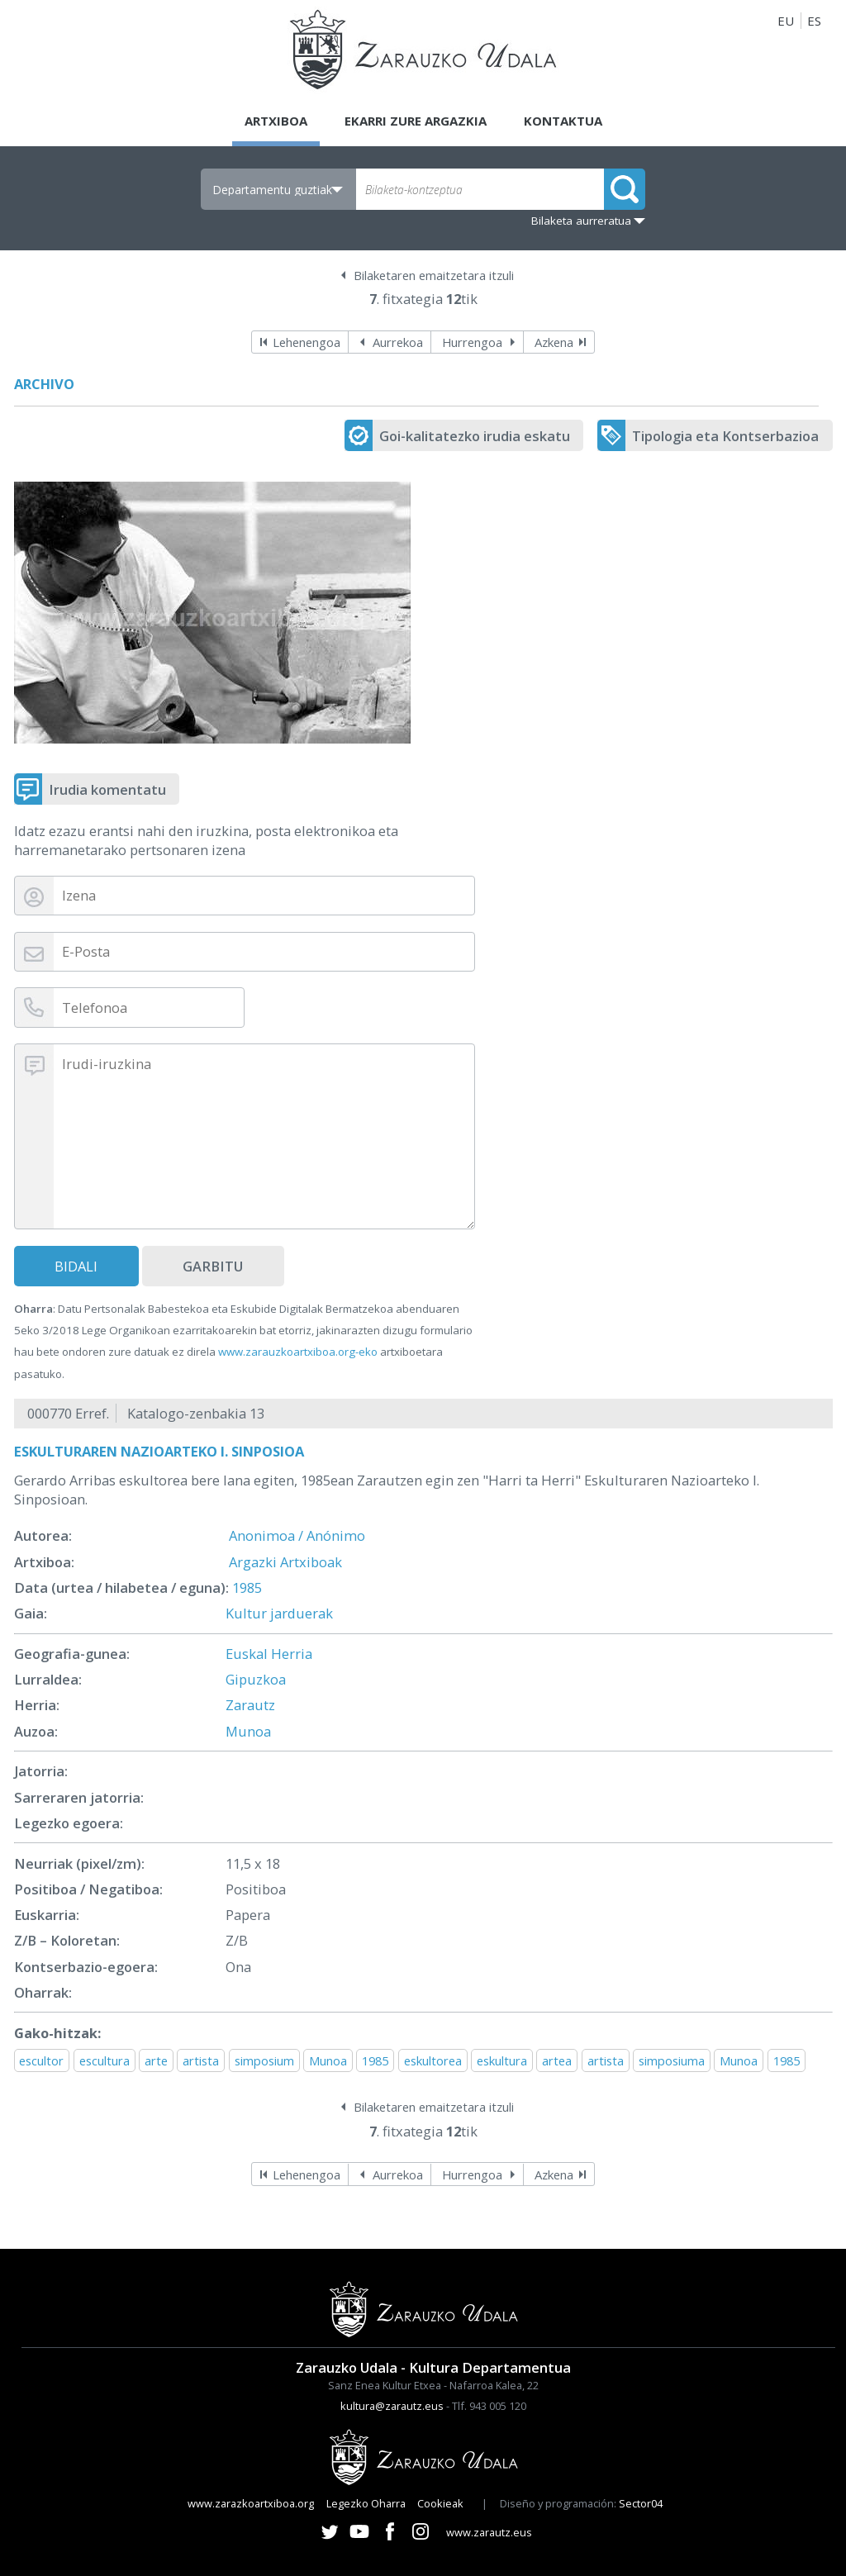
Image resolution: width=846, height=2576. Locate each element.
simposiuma (672, 2060)
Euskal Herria (269, 1653)
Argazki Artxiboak (285, 1561)
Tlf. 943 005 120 (489, 2405)
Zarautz (250, 1704)
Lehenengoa (306, 342)
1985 (247, 1587)
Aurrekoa (398, 342)
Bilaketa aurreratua (581, 220)
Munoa (248, 1731)
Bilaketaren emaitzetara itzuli (434, 275)
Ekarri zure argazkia (416, 120)
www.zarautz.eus (489, 2532)
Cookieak (440, 2503)
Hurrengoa (472, 342)
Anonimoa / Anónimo (297, 1535)
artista (201, 2060)
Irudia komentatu (107, 789)
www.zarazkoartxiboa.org (251, 2503)
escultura (104, 2060)
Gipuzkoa (256, 1679)
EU (785, 20)
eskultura (502, 2060)
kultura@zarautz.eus (392, 2405)
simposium (264, 2060)
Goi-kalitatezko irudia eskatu (474, 435)
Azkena (554, 342)
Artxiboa (276, 120)
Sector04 (641, 2503)
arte (156, 2060)
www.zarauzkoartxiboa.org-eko (298, 1351)
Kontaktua (563, 120)
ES (814, 20)
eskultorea (433, 2060)
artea (557, 2060)
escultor (41, 2060)
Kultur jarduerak (279, 1613)
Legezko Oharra (366, 2503)
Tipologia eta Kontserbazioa (725, 435)
